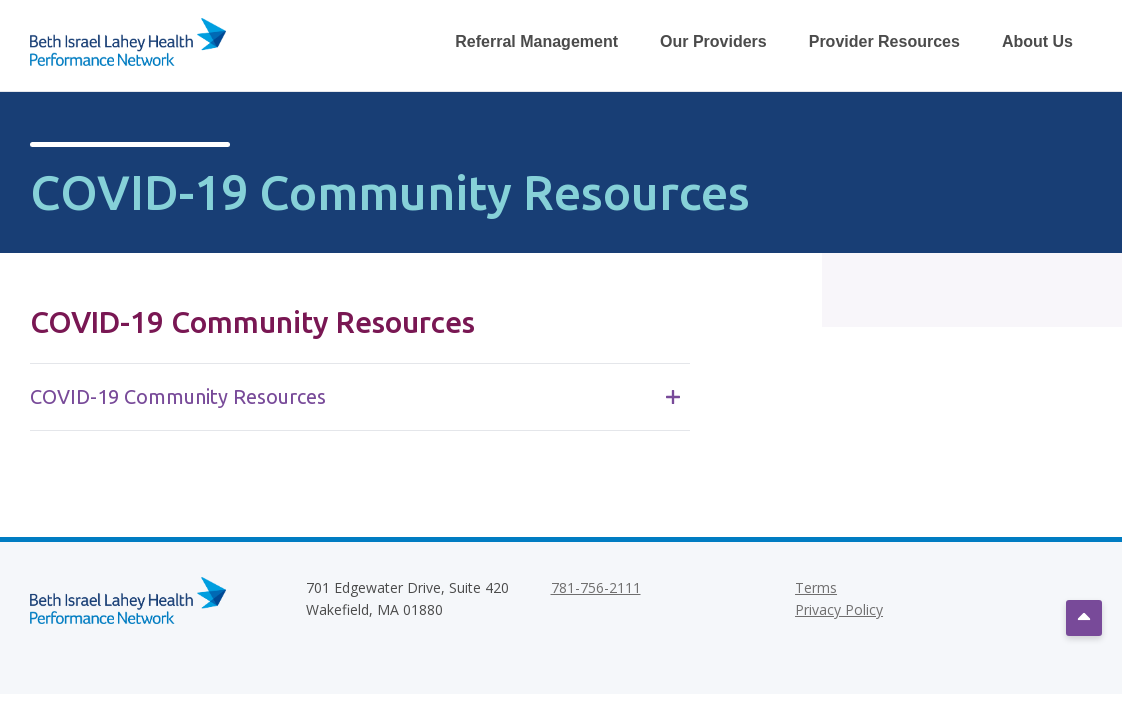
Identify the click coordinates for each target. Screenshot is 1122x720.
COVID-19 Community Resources (355, 396)
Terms (816, 587)
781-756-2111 (596, 587)
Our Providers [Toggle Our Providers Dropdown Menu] (713, 41)
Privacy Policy (839, 609)
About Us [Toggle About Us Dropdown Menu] (1037, 41)
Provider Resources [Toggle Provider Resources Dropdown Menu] (884, 41)
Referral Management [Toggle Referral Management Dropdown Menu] (536, 41)
